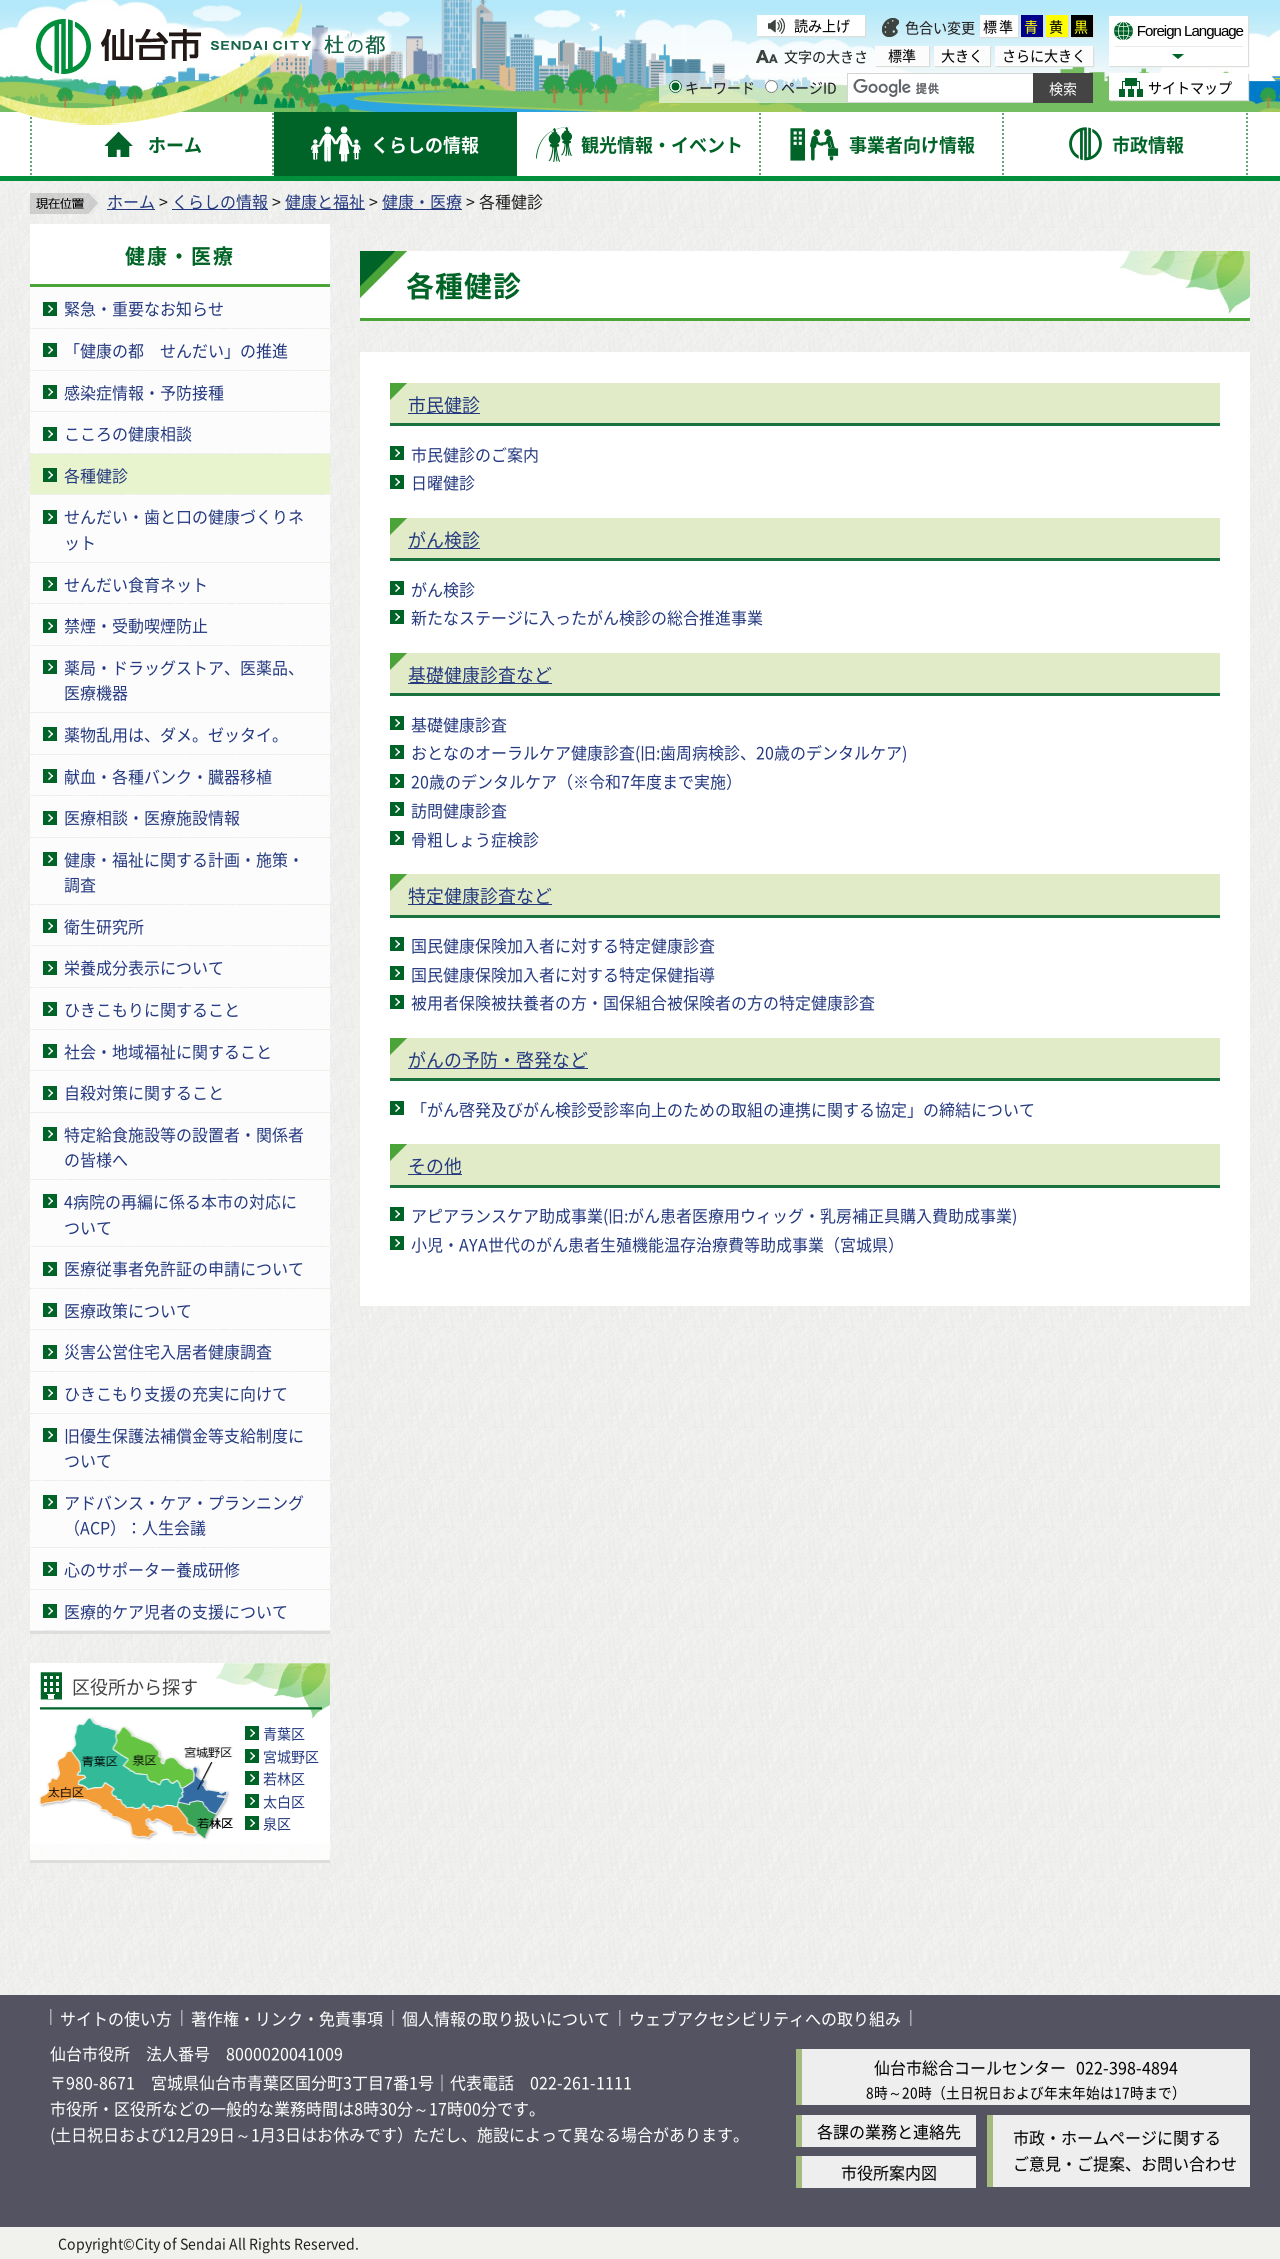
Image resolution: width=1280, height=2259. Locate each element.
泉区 (277, 1823)
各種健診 (96, 475)
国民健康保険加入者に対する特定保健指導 (563, 974)
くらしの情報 (220, 201)
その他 (435, 1165)
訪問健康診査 (459, 810)
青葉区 (284, 1733)
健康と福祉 (325, 201)
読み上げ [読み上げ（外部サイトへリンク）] (822, 25)
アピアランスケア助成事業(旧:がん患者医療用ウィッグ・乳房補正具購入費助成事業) (714, 1215)
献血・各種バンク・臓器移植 (168, 776)
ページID (801, 87)
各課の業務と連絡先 (889, 2131)
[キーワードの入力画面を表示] (675, 86)
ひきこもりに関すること (152, 1009)
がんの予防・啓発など (498, 1059)
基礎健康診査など (480, 674)
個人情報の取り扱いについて (506, 2018)
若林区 (284, 1778)
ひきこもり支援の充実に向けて (176, 1393)
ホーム (131, 201)
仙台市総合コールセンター (970, 2067)
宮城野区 (291, 1756)
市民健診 (444, 404)
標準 (999, 26)
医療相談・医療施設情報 (152, 817)
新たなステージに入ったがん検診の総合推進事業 (587, 617)
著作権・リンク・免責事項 (287, 2018)
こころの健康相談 (128, 433)
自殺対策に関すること (144, 1092)
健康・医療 (422, 201)
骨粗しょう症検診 (475, 839)
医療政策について (128, 1310)
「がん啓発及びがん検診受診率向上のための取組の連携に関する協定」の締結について (723, 1109)
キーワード (712, 87)
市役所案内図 (889, 2172)
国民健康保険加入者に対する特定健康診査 (563, 945)
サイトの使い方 (116, 2018)
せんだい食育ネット (136, 584)
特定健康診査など (480, 895)
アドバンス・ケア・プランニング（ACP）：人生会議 (184, 1515)
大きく (962, 55)
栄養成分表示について (144, 967)
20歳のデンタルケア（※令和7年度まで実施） (576, 781)
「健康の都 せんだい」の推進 (176, 350)
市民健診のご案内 (475, 454)
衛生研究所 (104, 926)
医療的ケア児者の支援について (176, 1611)
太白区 (284, 1801)
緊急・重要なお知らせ (144, 308)
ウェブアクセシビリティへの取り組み (765, 2018)
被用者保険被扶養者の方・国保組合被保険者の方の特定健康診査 (643, 1002)
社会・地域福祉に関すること (168, 1051)
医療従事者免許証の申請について (184, 1268)
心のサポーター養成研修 (152, 1569)
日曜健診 (443, 482)
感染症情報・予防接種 (144, 392)
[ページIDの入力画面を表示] (771, 86)
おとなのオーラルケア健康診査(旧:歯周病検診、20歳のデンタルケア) (659, 752)
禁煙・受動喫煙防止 (136, 625)
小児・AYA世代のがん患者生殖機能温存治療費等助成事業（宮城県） (657, 1244)
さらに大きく (1044, 55)
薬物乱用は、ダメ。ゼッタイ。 (176, 734)
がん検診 (444, 539)
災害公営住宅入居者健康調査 (168, 1351)
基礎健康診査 (459, 724)
